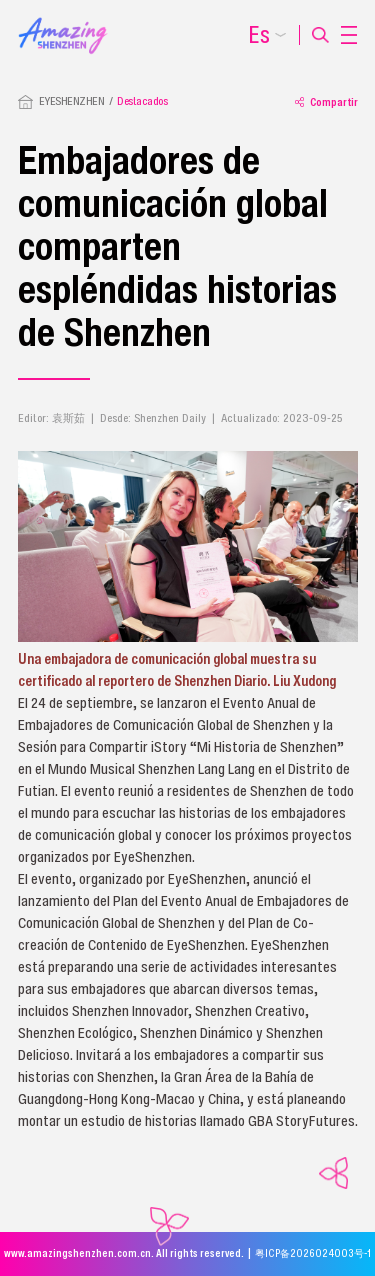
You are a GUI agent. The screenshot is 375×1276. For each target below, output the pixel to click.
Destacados (142, 101)
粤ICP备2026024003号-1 (313, 1253)
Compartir (326, 102)
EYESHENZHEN (72, 101)
